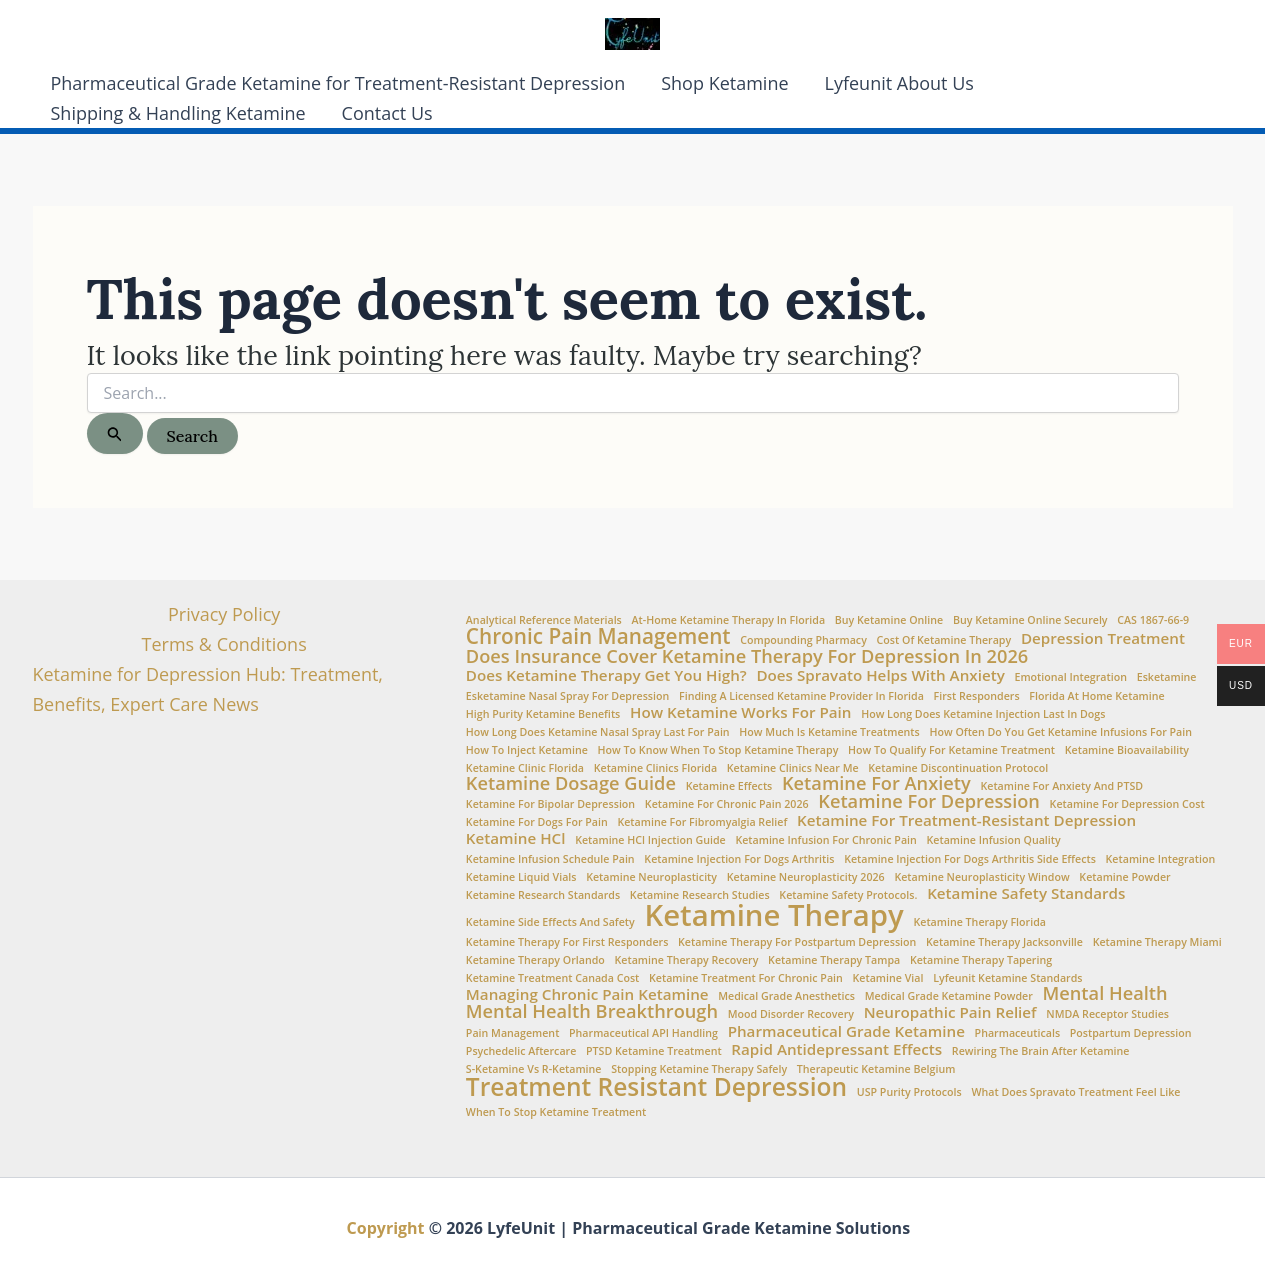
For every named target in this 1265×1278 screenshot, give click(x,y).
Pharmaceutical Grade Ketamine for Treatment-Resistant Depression (338, 83)
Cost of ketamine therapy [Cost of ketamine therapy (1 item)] (944, 640)
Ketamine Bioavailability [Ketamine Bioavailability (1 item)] (1127, 750)
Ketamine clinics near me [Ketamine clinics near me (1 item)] (793, 768)
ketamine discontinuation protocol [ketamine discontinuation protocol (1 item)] (958, 768)
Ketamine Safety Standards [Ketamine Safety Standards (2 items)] (1026, 893)
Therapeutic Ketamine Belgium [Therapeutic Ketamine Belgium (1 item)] (876, 1069)
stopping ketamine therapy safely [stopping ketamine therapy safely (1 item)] (699, 1069)
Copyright (386, 1228)
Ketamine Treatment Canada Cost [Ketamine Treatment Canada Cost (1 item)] (553, 978)
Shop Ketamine (724, 83)
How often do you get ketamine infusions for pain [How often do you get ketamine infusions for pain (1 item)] (1060, 732)
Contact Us (387, 113)
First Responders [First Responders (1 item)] (977, 696)
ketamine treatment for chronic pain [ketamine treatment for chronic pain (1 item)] (746, 978)
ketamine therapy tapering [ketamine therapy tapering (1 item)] (981, 960)
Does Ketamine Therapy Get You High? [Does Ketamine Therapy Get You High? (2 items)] (606, 675)
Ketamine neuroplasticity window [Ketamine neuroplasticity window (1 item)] (981, 877)
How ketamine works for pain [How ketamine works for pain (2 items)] (740, 712)
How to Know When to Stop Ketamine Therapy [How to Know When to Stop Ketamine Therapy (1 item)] (718, 750)
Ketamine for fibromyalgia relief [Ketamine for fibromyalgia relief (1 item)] (702, 822)
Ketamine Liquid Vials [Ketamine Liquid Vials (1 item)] (521, 877)
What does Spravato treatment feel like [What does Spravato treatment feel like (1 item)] (1075, 1092)
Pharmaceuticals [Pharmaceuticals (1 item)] (1017, 1033)
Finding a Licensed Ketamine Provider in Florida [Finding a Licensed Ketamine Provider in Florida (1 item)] (801, 696)
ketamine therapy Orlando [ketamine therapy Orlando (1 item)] (535, 960)
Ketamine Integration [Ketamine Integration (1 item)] (1161, 859)
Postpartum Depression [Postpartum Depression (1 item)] (1131, 1033)
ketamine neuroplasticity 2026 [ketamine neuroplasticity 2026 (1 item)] (806, 877)
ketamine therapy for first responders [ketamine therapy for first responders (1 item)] (567, 942)
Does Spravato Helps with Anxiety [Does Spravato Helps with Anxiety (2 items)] (880, 675)
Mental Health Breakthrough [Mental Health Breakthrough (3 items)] (592, 1011)
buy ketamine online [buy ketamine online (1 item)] (889, 620)
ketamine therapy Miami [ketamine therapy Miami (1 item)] (1157, 942)
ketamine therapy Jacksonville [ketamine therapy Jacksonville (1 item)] (1004, 942)
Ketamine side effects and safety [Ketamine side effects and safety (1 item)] (550, 922)
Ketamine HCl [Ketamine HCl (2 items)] (516, 838)
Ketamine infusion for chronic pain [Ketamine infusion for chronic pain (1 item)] (825, 840)
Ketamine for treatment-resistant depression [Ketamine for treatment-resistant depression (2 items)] (966, 820)
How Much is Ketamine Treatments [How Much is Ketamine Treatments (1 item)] (829, 732)
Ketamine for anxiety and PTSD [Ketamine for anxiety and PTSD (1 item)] (1061, 786)
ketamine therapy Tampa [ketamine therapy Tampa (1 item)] (834, 960)
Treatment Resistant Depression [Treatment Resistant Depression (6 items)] (656, 1087)
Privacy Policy (224, 614)
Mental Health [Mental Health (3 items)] (1105, 993)
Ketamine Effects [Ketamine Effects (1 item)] (729, 786)
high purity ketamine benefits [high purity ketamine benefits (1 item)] (543, 714)
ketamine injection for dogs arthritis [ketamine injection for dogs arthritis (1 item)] (739, 859)
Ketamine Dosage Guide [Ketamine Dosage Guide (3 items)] (571, 783)
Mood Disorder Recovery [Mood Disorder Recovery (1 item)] (791, 1014)
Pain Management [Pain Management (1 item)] (513, 1033)
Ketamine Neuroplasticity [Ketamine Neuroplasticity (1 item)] (651, 877)
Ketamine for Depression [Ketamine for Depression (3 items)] (929, 801)
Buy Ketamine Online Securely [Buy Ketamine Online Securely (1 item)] (1030, 620)
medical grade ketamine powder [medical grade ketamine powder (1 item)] (949, 996)
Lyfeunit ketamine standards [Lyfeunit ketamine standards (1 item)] (1007, 978)
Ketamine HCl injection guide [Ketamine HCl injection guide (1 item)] (650, 840)
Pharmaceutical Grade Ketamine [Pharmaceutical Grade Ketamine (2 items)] (846, 1031)
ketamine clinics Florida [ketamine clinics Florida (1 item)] (655, 768)
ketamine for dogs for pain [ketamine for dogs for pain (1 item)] (537, 822)
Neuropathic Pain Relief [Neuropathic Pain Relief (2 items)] (950, 1012)
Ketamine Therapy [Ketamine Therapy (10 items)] (773, 915)
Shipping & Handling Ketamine (178, 113)
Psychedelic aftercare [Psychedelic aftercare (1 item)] (521, 1051)
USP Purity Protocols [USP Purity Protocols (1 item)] (909, 1092)
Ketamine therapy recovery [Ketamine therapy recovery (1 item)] (687, 960)
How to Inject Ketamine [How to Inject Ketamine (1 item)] (527, 750)
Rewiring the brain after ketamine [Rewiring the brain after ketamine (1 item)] (1041, 1051)
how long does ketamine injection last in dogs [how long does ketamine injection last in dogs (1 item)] (983, 714)
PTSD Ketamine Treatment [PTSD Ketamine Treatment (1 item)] (654, 1051)
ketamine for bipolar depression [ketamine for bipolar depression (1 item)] (550, 804)
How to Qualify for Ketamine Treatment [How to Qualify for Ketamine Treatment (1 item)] (951, 750)
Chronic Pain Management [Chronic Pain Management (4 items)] (598, 636)
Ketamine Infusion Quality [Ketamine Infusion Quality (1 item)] (994, 840)
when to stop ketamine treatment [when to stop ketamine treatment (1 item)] (556, 1112)
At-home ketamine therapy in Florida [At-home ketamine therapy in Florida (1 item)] (729, 620)
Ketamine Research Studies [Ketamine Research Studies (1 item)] (700, 895)
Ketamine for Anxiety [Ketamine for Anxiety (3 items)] (876, 783)
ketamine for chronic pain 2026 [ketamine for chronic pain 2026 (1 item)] (727, 804)
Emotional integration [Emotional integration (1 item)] (1070, 677)
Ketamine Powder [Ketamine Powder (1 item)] (1124, 877)
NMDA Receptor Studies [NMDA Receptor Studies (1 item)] (1107, 1014)
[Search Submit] (115, 433)
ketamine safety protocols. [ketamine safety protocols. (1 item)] (848, 895)
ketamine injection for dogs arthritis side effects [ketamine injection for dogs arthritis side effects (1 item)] (970, 859)
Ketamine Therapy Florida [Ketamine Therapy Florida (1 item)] (979, 922)
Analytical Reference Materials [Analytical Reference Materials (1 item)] (544, 620)
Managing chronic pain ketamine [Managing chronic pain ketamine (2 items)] (587, 994)
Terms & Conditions (224, 644)
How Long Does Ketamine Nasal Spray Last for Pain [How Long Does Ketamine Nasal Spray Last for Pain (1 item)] (598, 732)
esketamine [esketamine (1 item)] (1167, 677)
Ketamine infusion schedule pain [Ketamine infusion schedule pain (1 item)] (550, 859)
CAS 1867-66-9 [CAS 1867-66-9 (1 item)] (1153, 620)
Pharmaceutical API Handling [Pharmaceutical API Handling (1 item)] (643, 1033)
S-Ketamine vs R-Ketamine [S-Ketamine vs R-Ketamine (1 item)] (534, 1069)
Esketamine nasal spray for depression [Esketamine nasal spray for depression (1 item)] (567, 696)
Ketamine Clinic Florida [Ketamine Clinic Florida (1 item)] (525, 768)
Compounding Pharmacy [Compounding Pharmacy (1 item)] (803, 640)
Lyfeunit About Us (899, 83)
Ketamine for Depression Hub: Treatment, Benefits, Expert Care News (208, 689)
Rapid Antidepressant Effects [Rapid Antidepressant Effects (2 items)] (836, 1049)
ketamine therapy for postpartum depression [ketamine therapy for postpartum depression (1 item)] (797, 942)
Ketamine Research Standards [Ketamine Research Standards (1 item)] (543, 895)
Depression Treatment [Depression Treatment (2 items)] (1103, 638)
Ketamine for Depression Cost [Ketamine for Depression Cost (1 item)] (1127, 804)
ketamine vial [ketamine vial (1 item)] (888, 978)
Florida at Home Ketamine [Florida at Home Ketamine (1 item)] (1096, 696)
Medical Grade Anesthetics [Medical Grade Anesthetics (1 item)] (786, 996)
